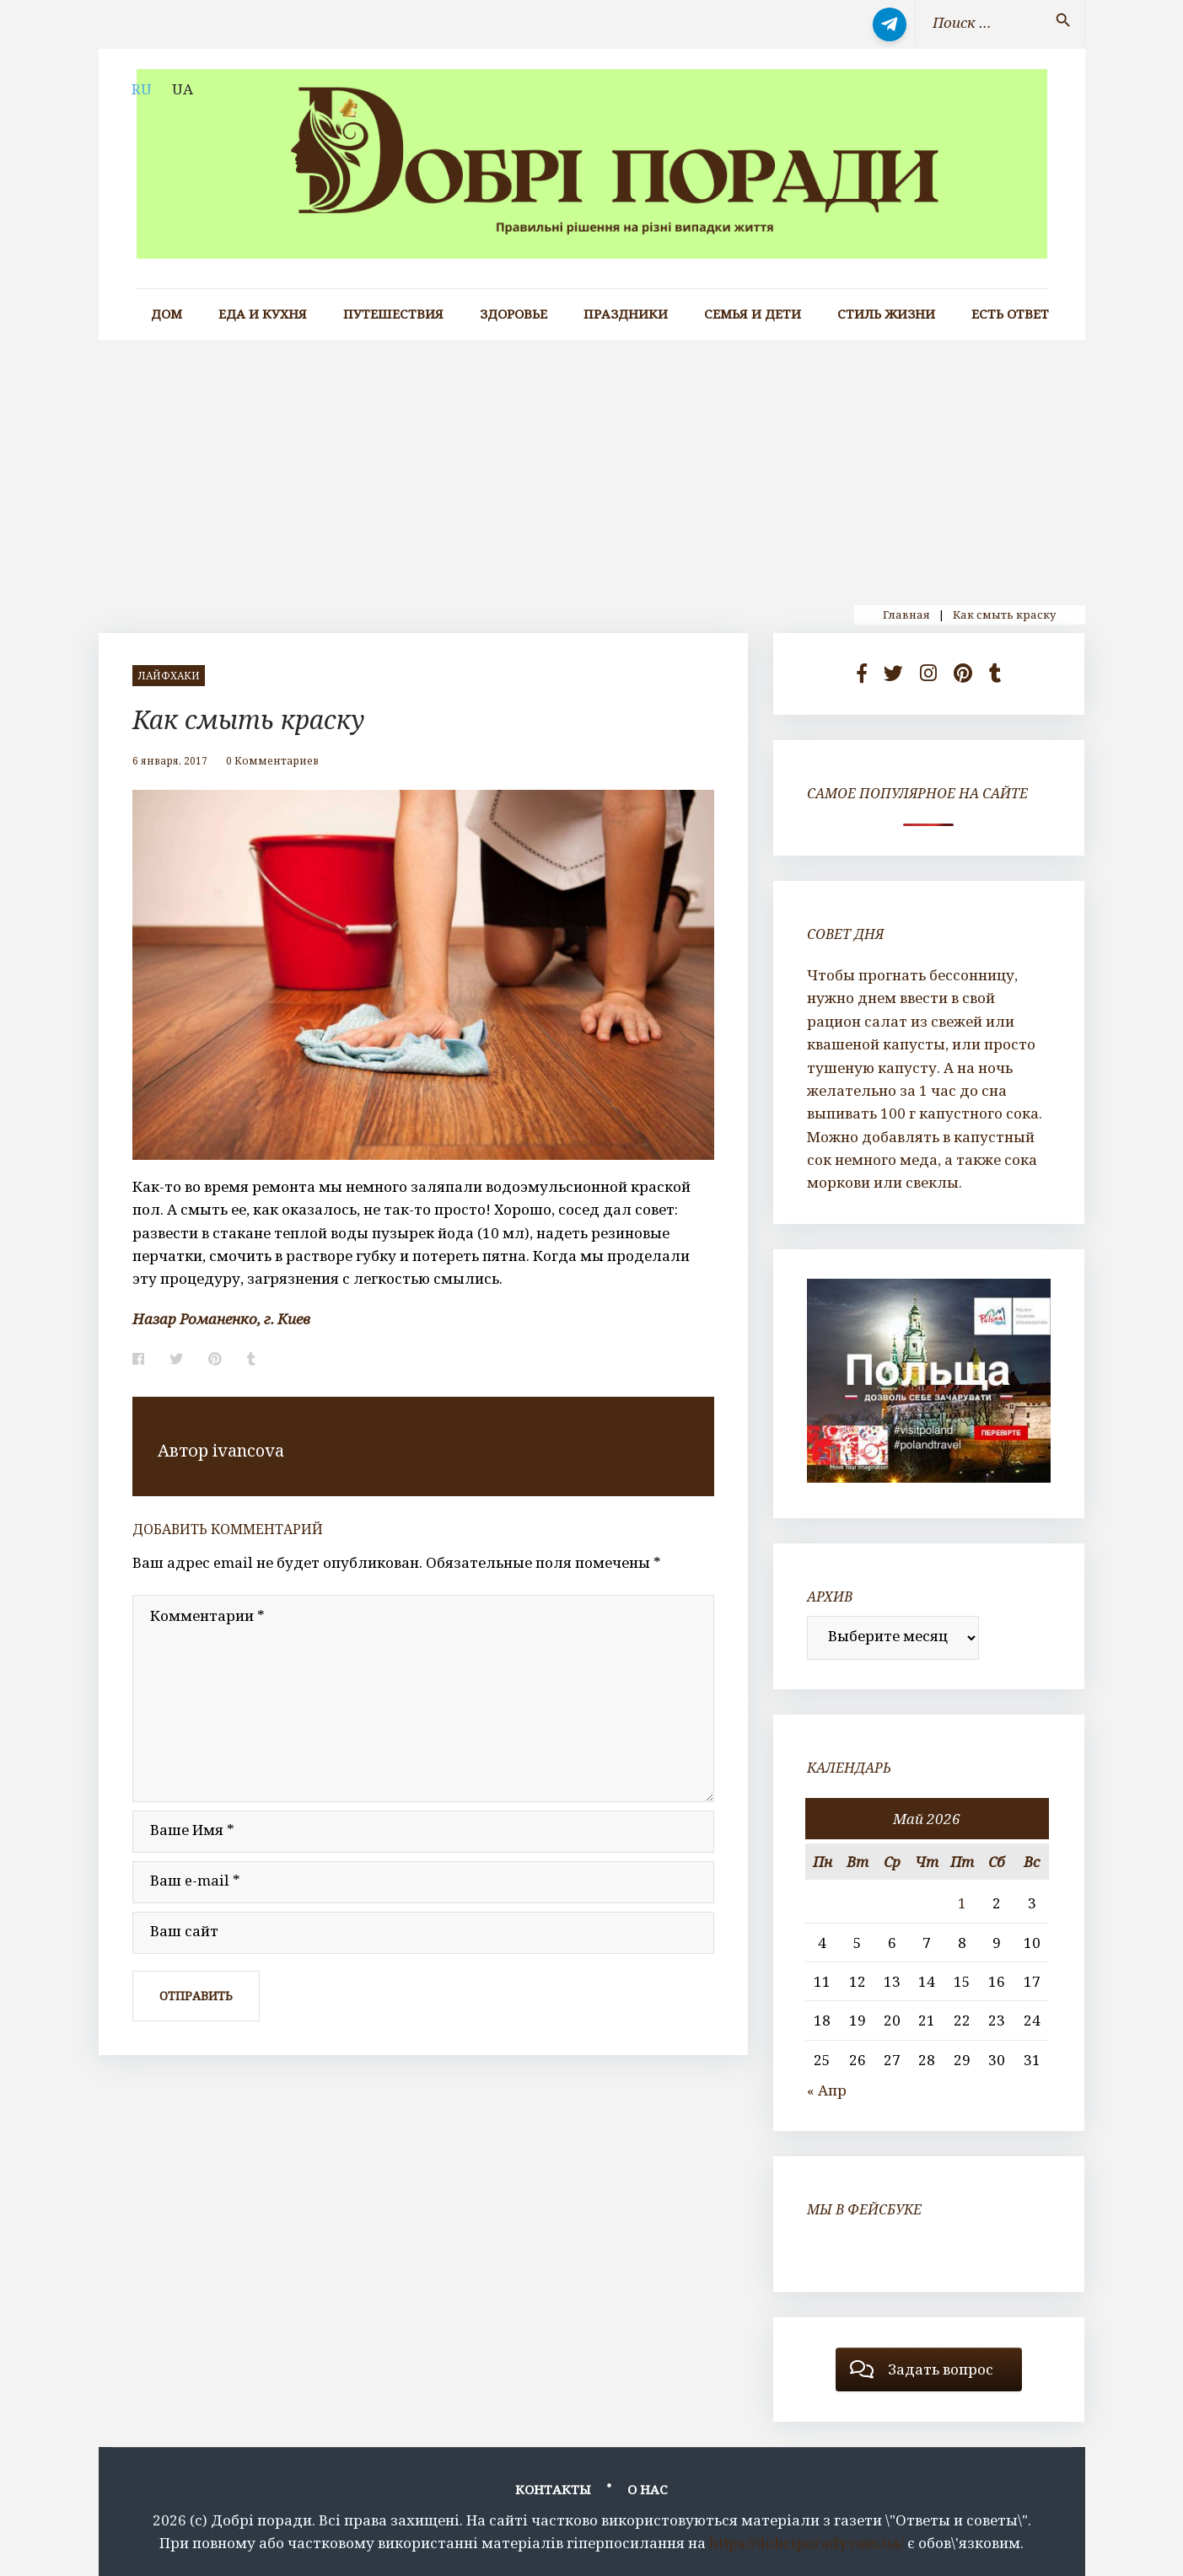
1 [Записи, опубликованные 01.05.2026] (962, 1903)
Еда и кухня (262, 314)
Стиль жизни (886, 314)
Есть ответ (1010, 314)
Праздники (625, 314)
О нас (647, 2489)
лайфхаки (168, 675)
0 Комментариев (272, 761)
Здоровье (513, 314)
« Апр (827, 2090)
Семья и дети (752, 314)
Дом (166, 314)
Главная (906, 614)
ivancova (248, 1450)
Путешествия (393, 314)
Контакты (553, 2489)
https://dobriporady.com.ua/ (806, 2542)
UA (182, 89)
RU (142, 89)
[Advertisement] (592, 466)
